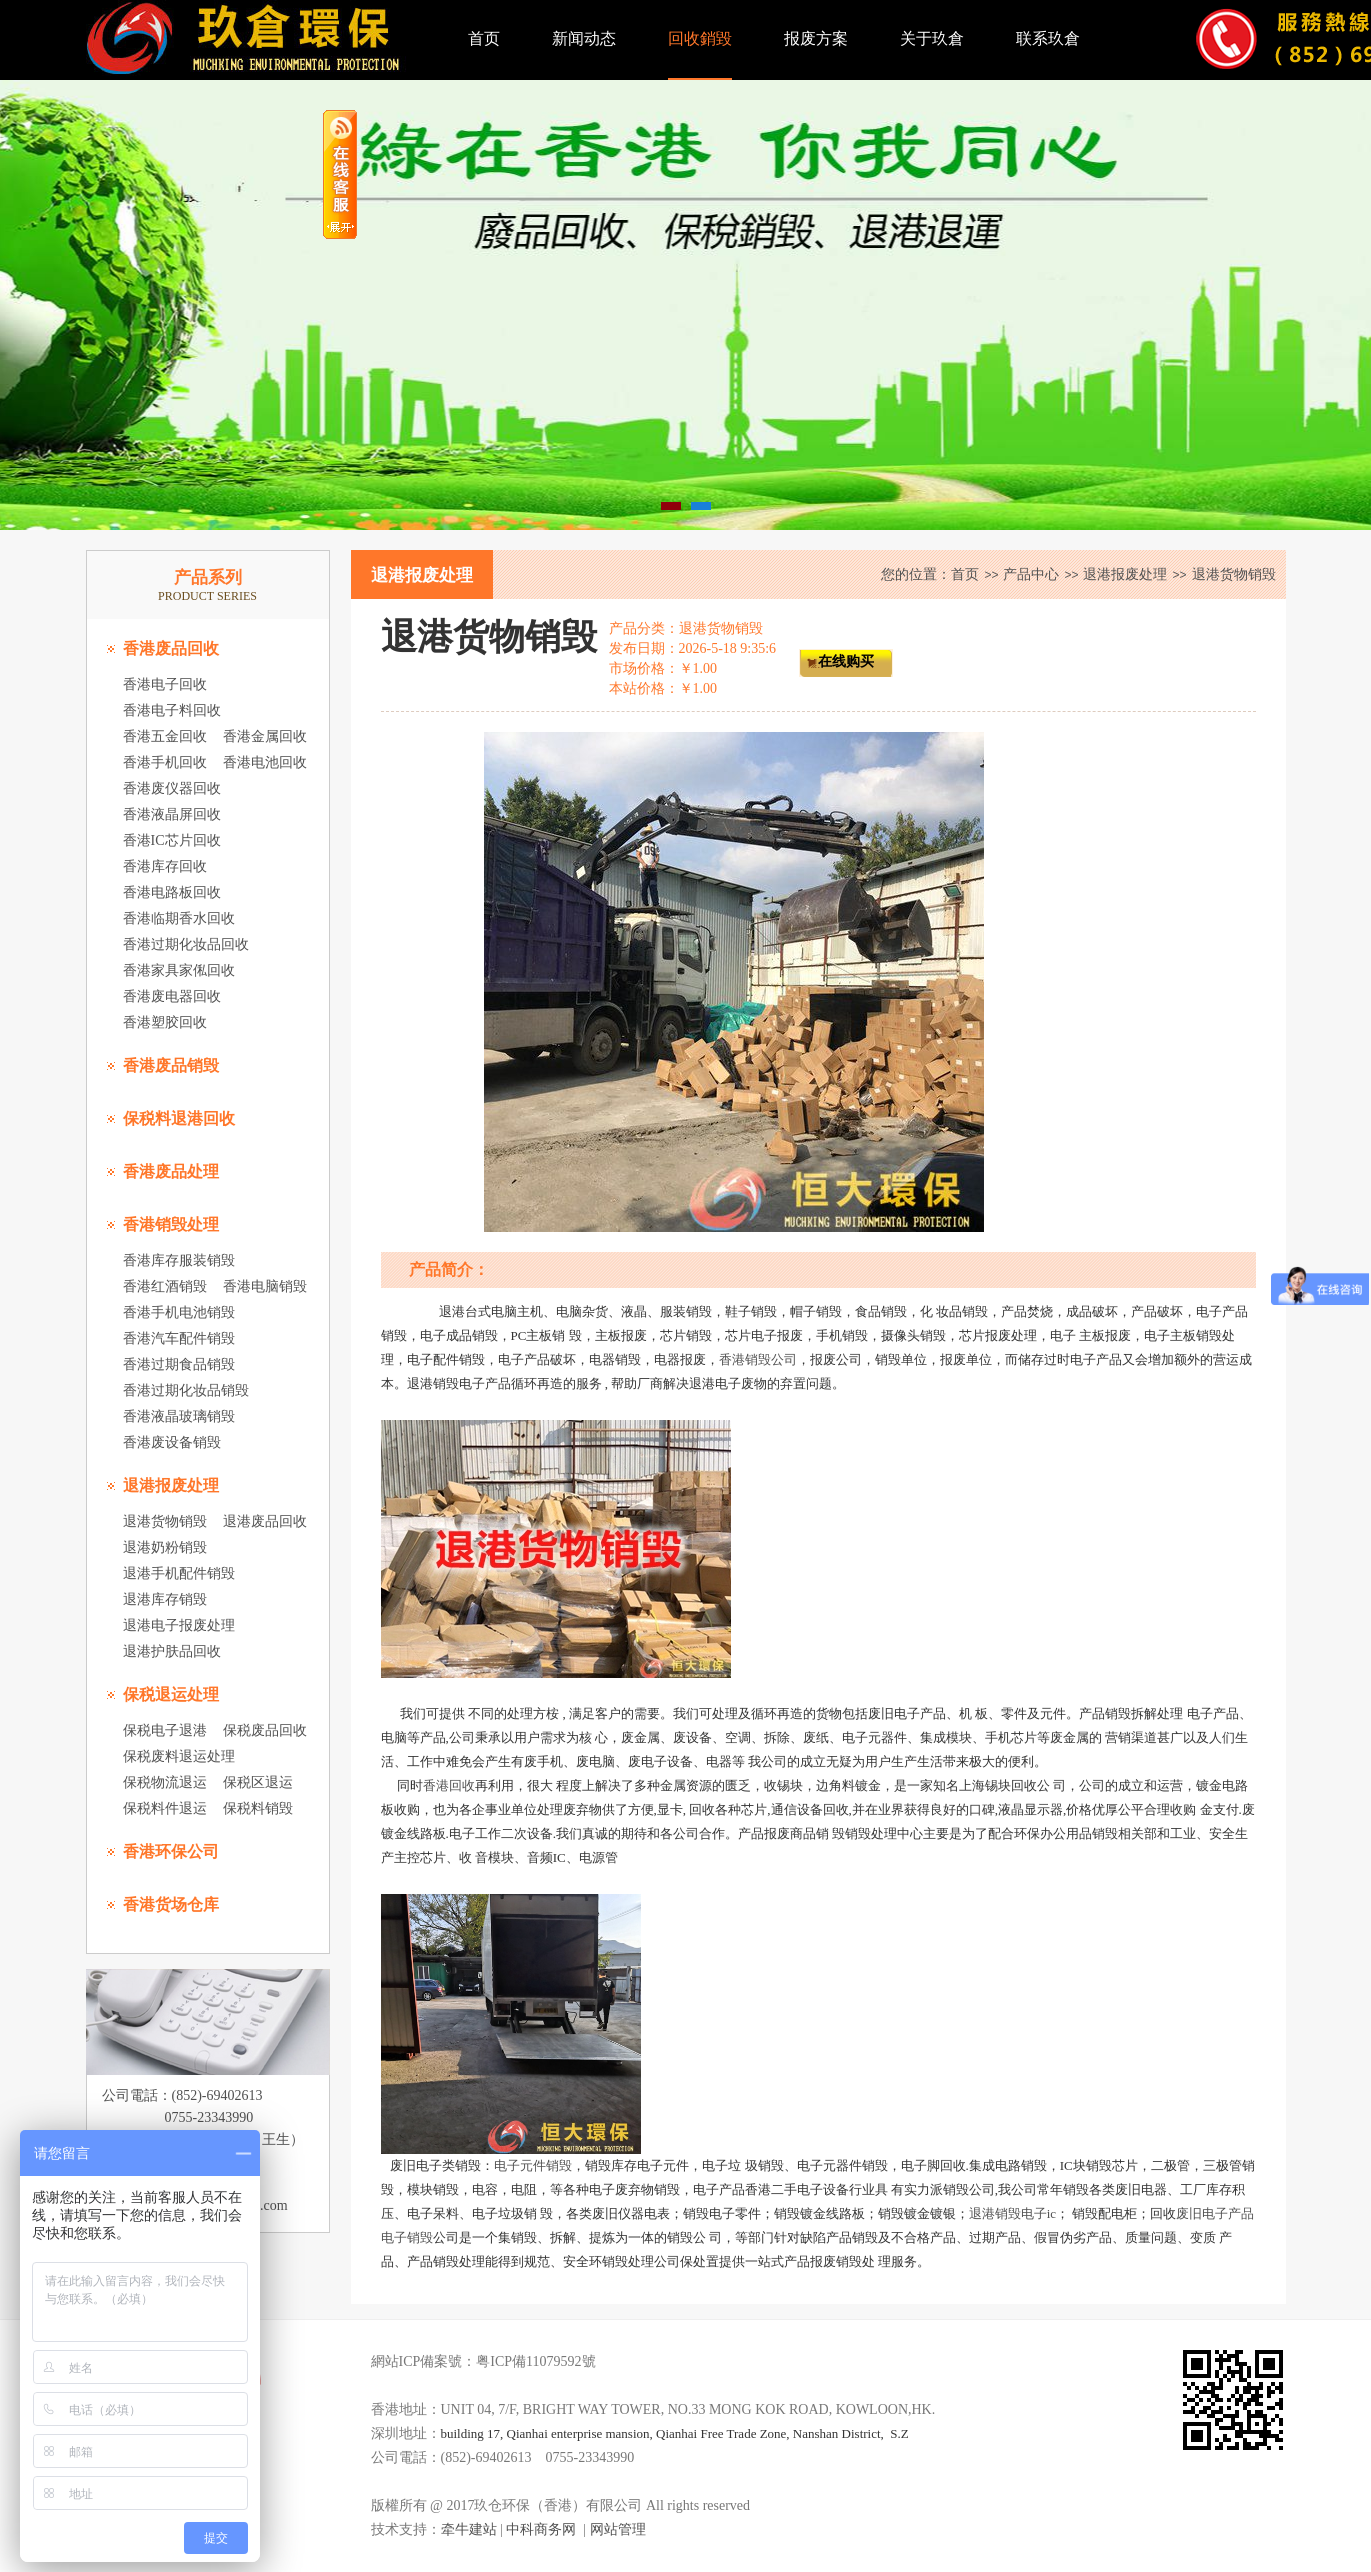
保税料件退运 (165, 1808)
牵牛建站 (469, 2529)
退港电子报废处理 (179, 1625)
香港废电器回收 (172, 996)
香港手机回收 (165, 762)
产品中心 (1031, 574)
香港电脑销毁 (265, 1286)
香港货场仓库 (171, 1904)
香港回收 (449, 1785)
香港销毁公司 (758, 1359)
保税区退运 (258, 1782)
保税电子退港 (165, 1730)
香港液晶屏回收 (172, 814)
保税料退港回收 (179, 1118)
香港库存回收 (165, 866)
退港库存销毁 (165, 1599)
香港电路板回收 (172, 892)
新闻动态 (584, 38)
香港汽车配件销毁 (179, 1338)
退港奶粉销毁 (165, 1547)
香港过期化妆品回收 (186, 944)
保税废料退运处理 (179, 1756)
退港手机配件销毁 (179, 1573)
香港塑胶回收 (165, 1022)
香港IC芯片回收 (172, 840)
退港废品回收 (265, 1521)
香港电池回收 (265, 762)
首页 (484, 38)
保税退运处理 (171, 1694)
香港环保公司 (171, 1851)
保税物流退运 (165, 1782)
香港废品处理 (171, 1171)
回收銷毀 (700, 38)
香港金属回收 (265, 736)
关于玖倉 (932, 38)
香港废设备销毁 (172, 1442)
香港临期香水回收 (179, 918)
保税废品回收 (265, 1730)
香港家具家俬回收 (179, 970)
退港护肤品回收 (172, 1651)
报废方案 (816, 38)
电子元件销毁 (533, 2165)
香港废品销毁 (171, 1065)
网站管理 (618, 2529)
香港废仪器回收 (172, 788)
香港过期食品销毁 (179, 1364)
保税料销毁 (258, 1808)
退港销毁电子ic (1012, 2213)
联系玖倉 (1048, 38)
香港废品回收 (171, 648)
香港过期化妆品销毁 (186, 1390)
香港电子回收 (165, 684)
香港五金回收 (165, 736)
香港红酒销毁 (165, 1286)
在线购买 (846, 661)
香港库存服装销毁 (179, 1260)
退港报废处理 (171, 1485)
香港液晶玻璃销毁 (179, 1416)
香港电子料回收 (172, 710)
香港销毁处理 (171, 1224)
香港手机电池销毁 (179, 1312)
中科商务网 (541, 2529)
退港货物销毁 (165, 1521)
